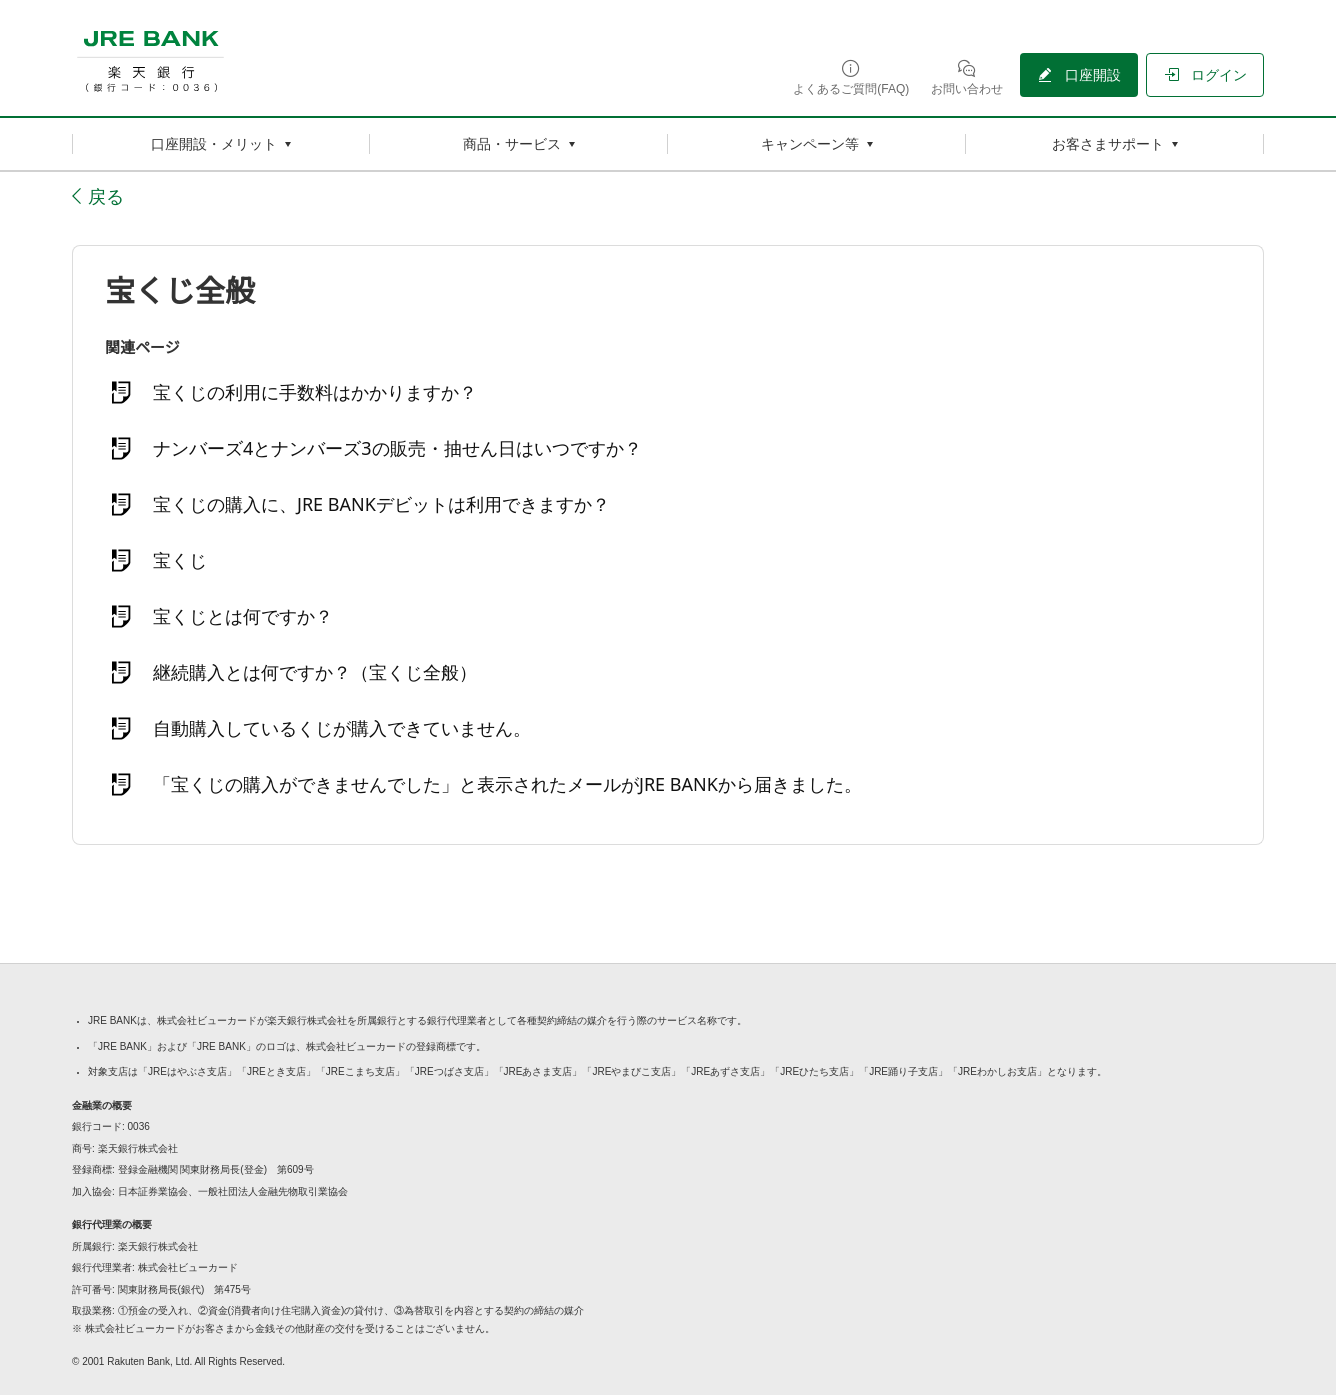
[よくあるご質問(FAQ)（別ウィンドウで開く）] (851, 76)
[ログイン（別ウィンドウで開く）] (1205, 75)
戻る (106, 196)
